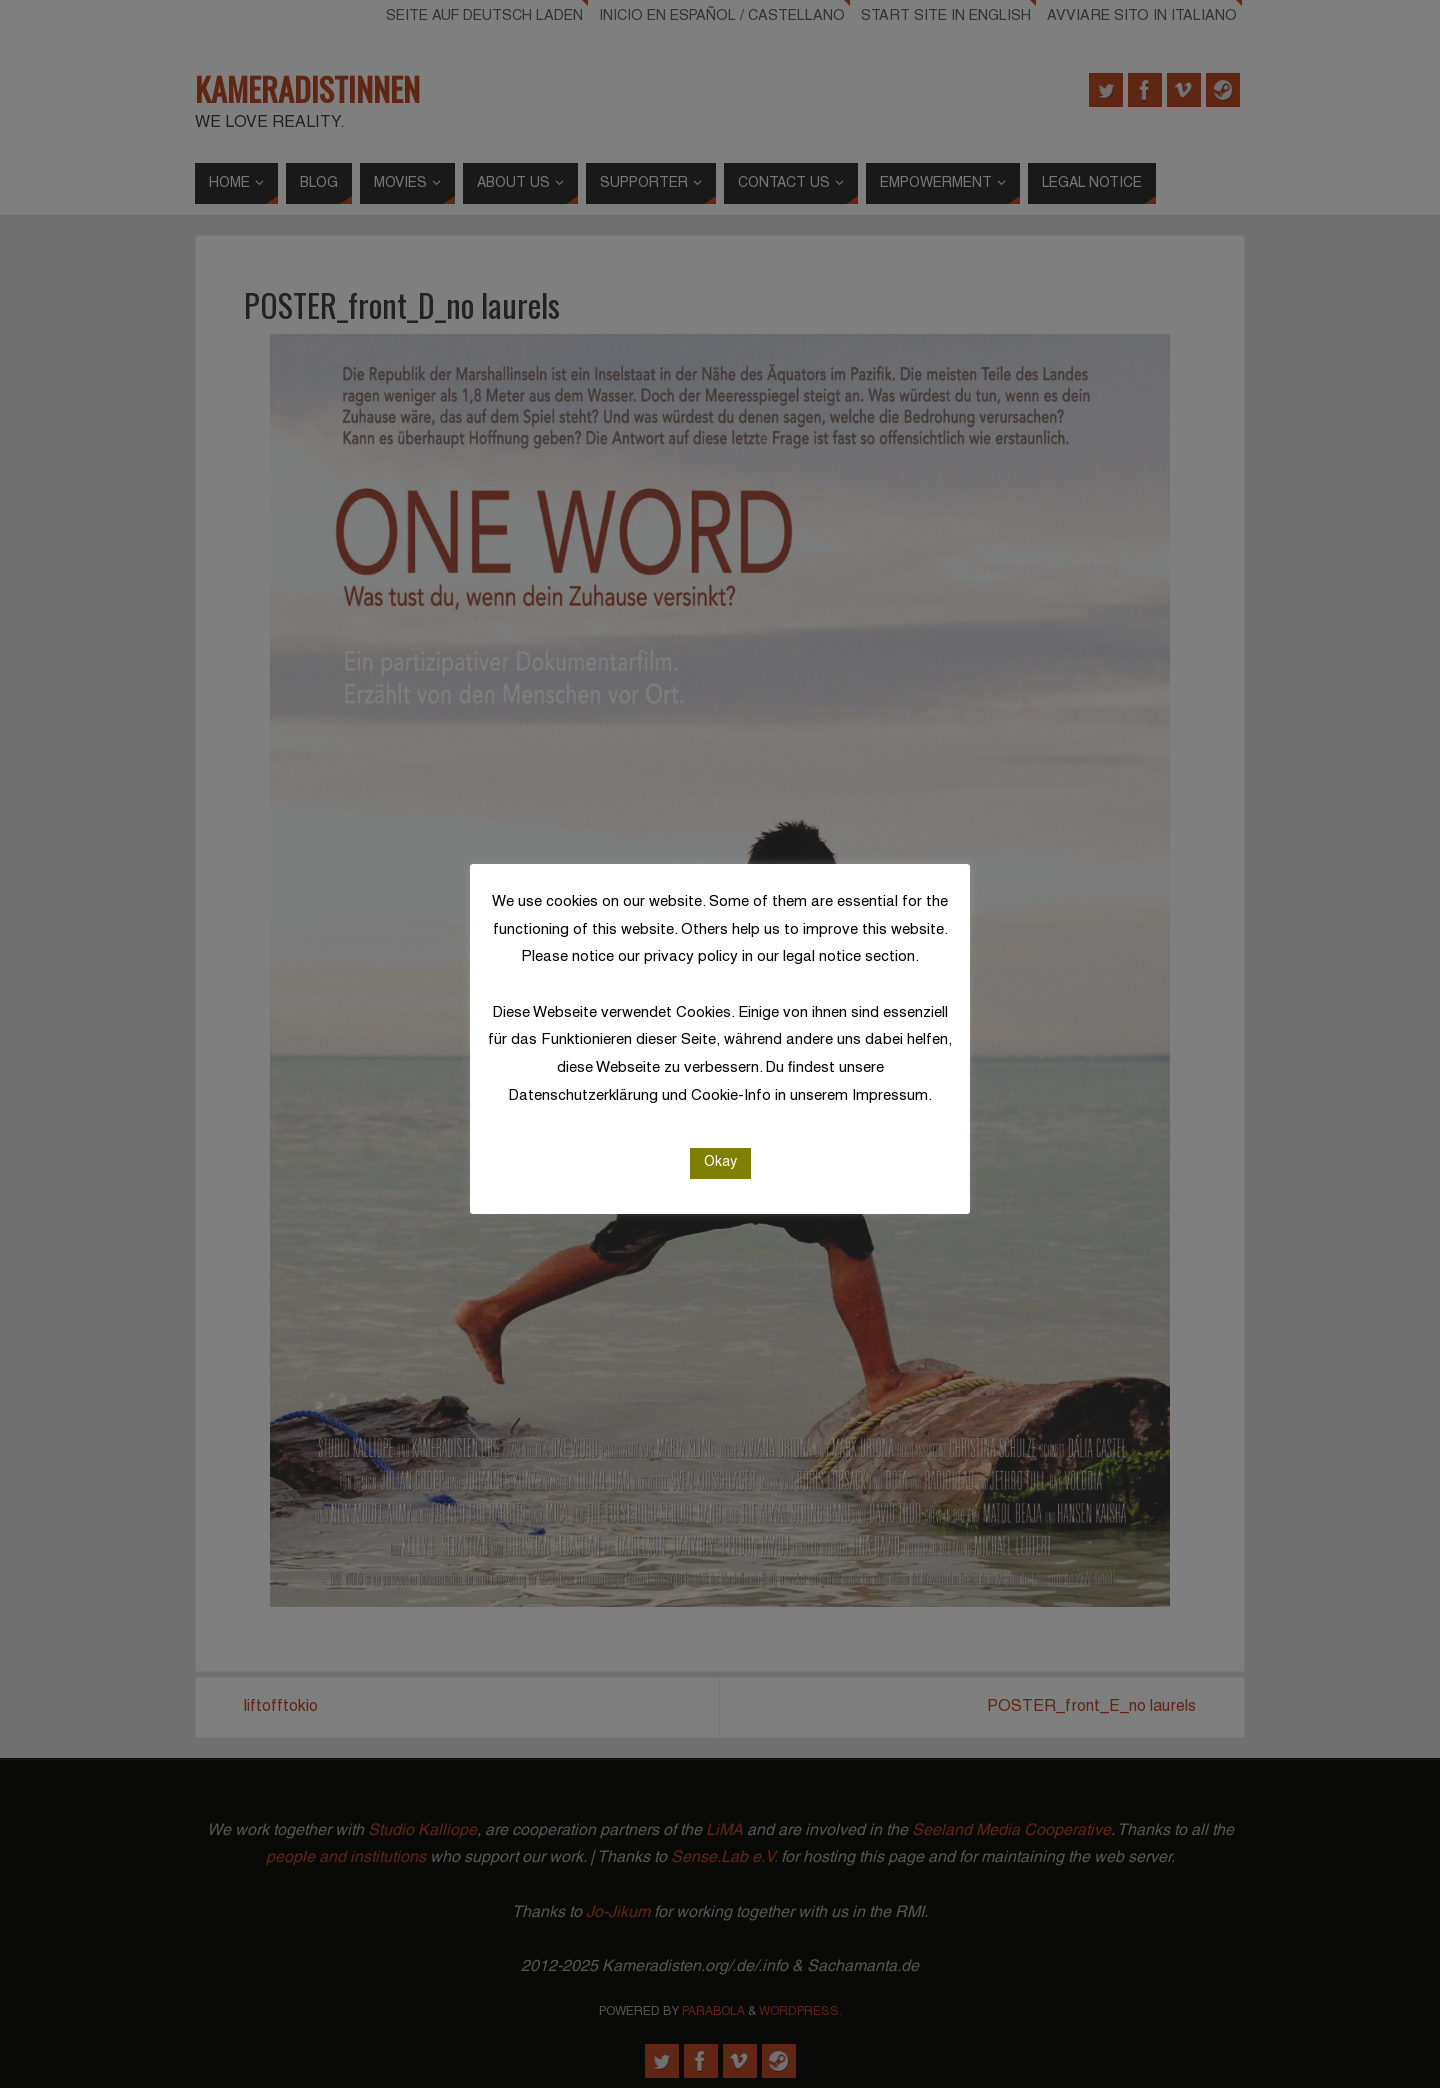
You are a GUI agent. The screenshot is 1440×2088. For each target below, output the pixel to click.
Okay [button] (720, 1162)
